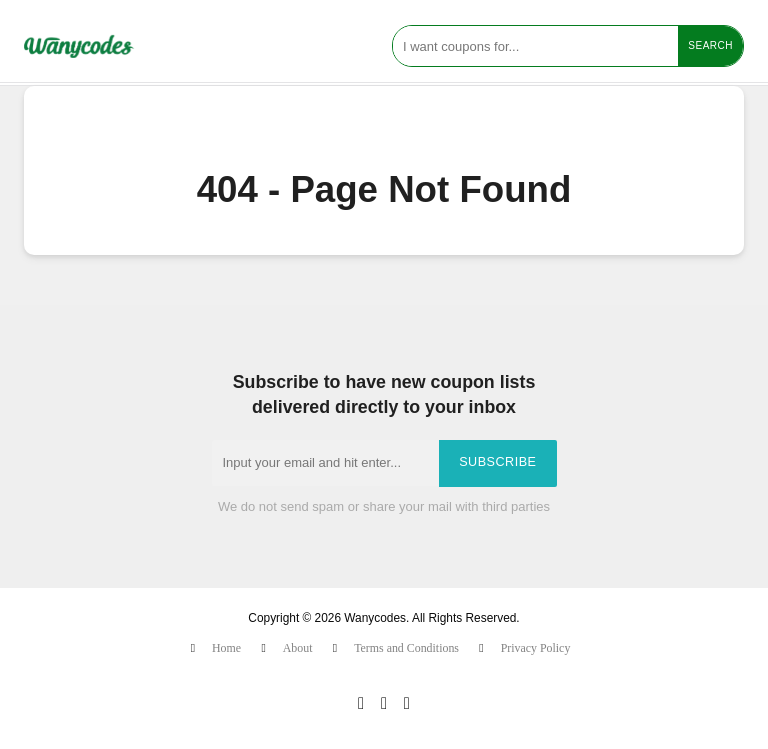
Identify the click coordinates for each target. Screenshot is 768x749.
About (298, 648)
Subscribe (497, 462)
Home (226, 648)
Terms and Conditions (406, 648)
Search (710, 45)
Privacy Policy (536, 648)
